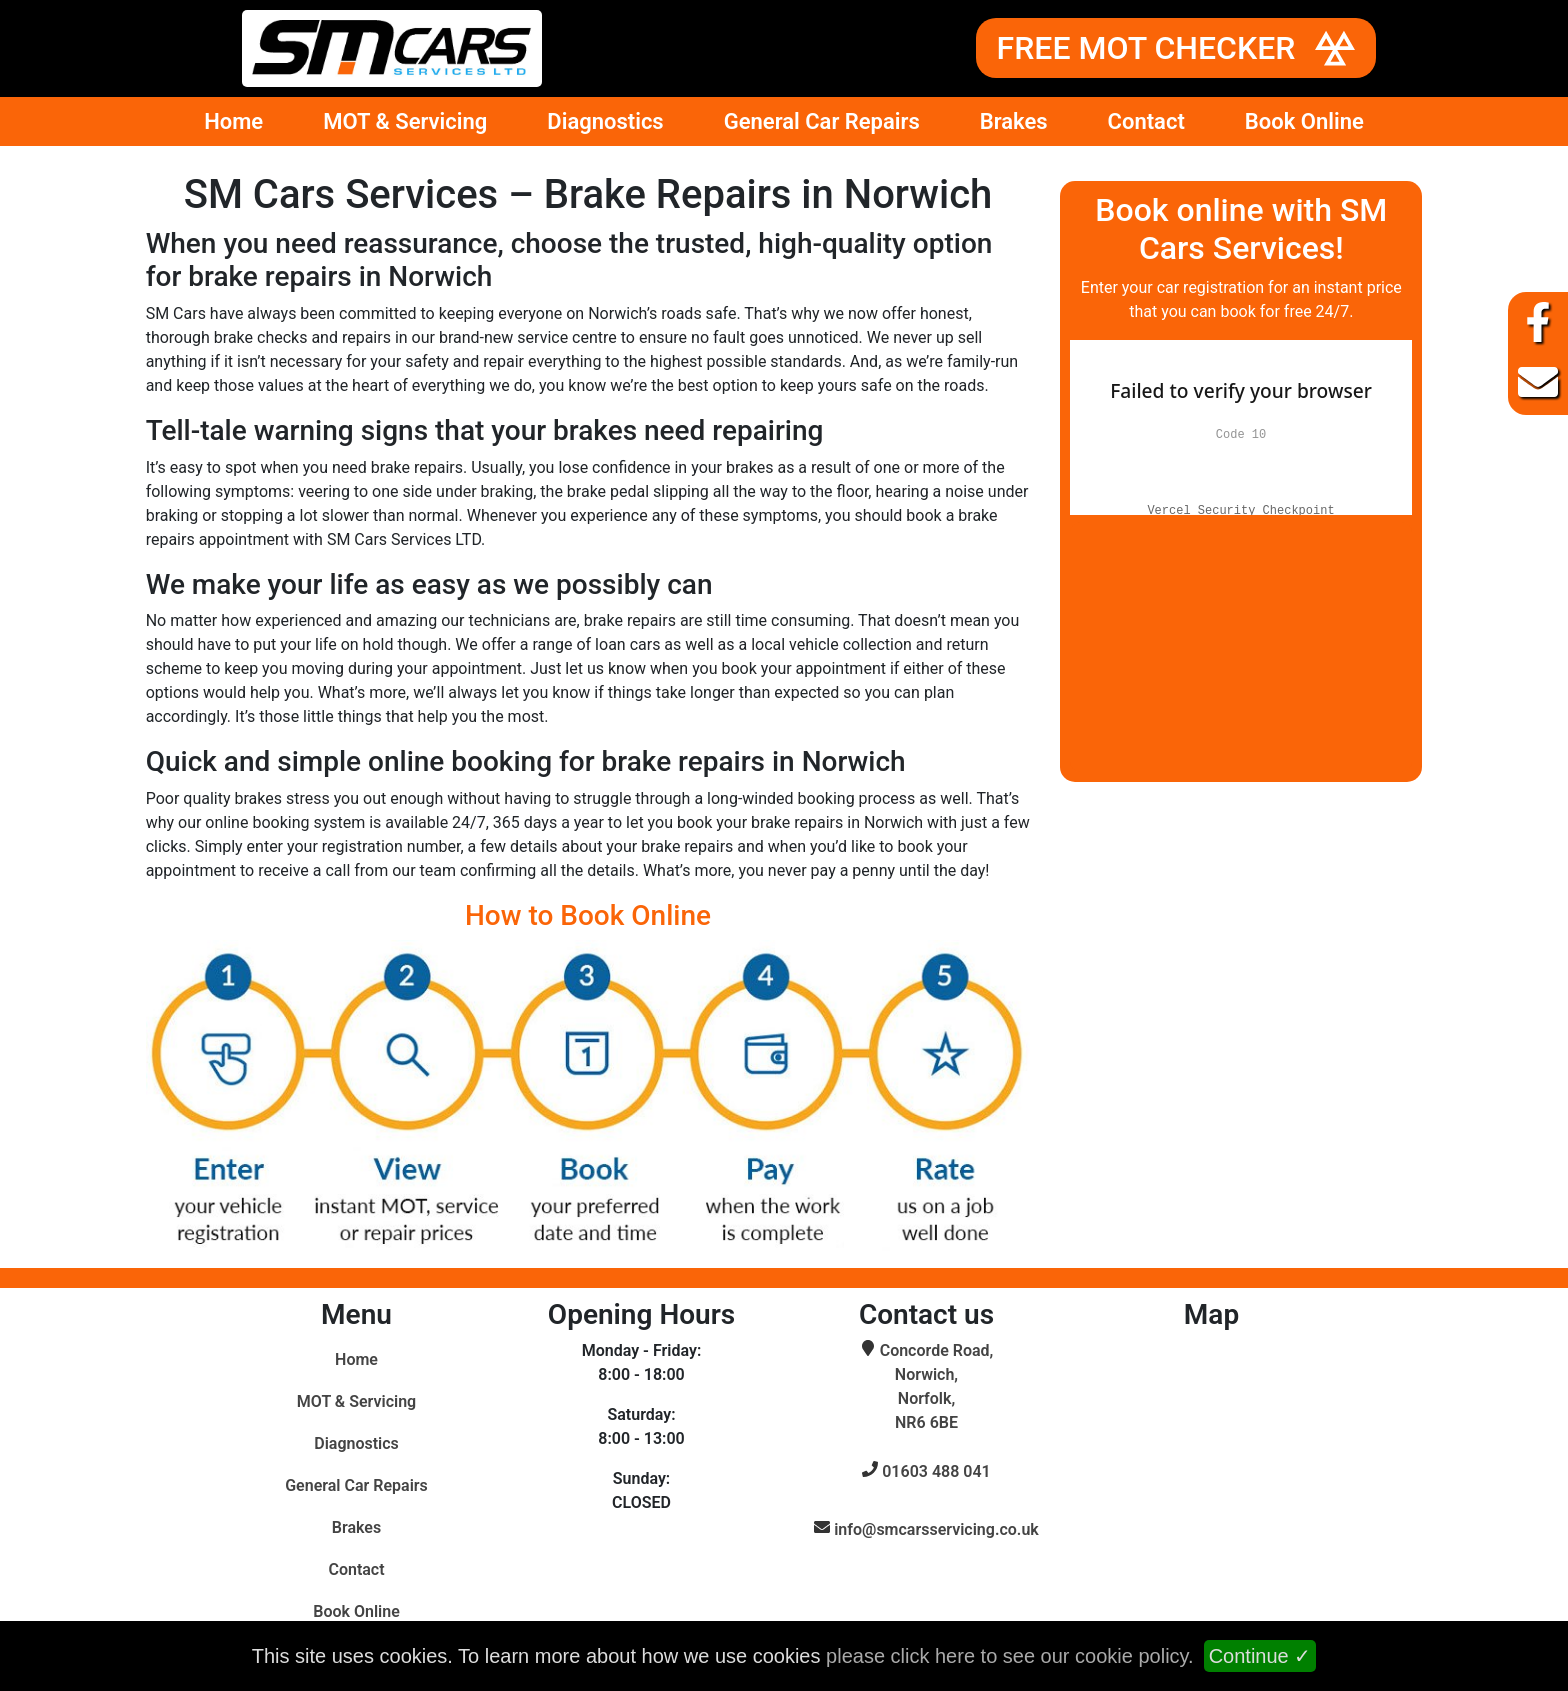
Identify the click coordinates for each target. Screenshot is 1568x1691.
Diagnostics (605, 121)
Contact (1146, 121)
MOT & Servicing (405, 121)
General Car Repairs (822, 121)
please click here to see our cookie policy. (1010, 1656)
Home (233, 121)
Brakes (1014, 121)
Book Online (1304, 121)
